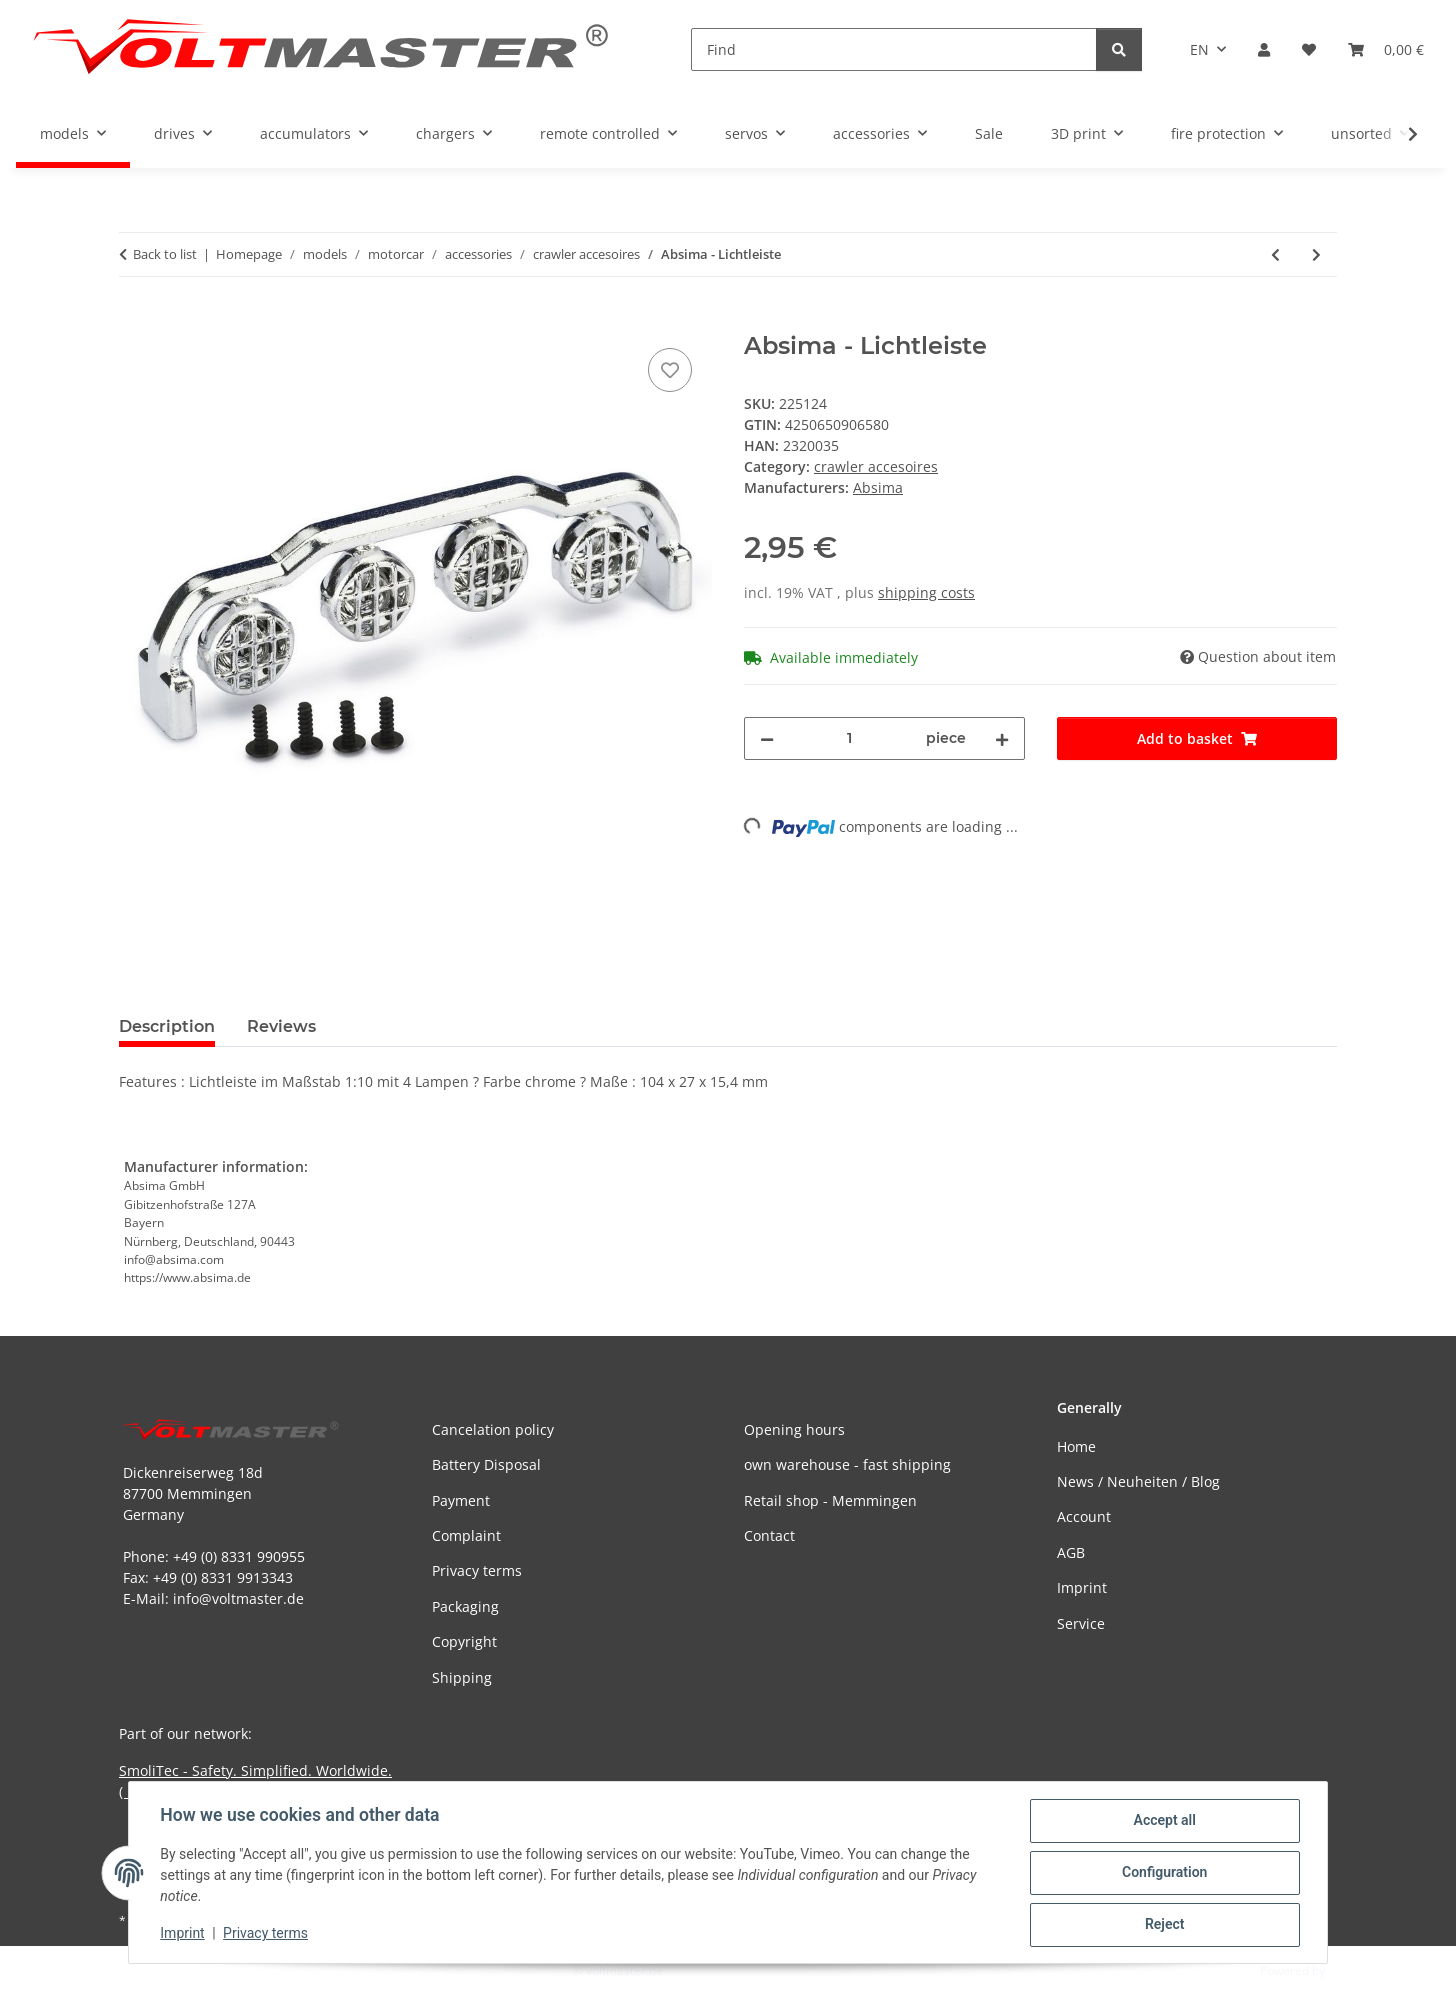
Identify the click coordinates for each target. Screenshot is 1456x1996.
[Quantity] (850, 738)
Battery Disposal (486, 1464)
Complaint (466, 1535)
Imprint (183, 1934)
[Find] (894, 49)
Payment (461, 1500)
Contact (769, 1535)
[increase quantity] (1002, 738)
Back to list (165, 254)
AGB (1071, 1552)
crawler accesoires (876, 466)
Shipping (462, 1677)
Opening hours (794, 1429)
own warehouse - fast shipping (847, 1464)
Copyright (464, 1641)
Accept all (1164, 1821)
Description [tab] (167, 1026)
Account (1084, 1516)
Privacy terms (266, 1934)
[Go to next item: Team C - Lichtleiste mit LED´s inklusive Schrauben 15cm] (1316, 254)
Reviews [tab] (281, 1026)
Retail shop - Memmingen (830, 1500)
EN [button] (1199, 49)
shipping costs (926, 592)
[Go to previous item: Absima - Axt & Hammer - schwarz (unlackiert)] (1275, 254)
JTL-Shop (1352, 1970)
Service (1081, 1623)
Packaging (465, 1606)
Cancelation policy (493, 1429)
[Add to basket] (135, 321)
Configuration (1163, 1873)
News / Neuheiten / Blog (1138, 1481)
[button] (1264, 49)
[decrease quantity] (767, 738)
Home (1076, 1446)
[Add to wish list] (670, 370)
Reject (1164, 1925)
